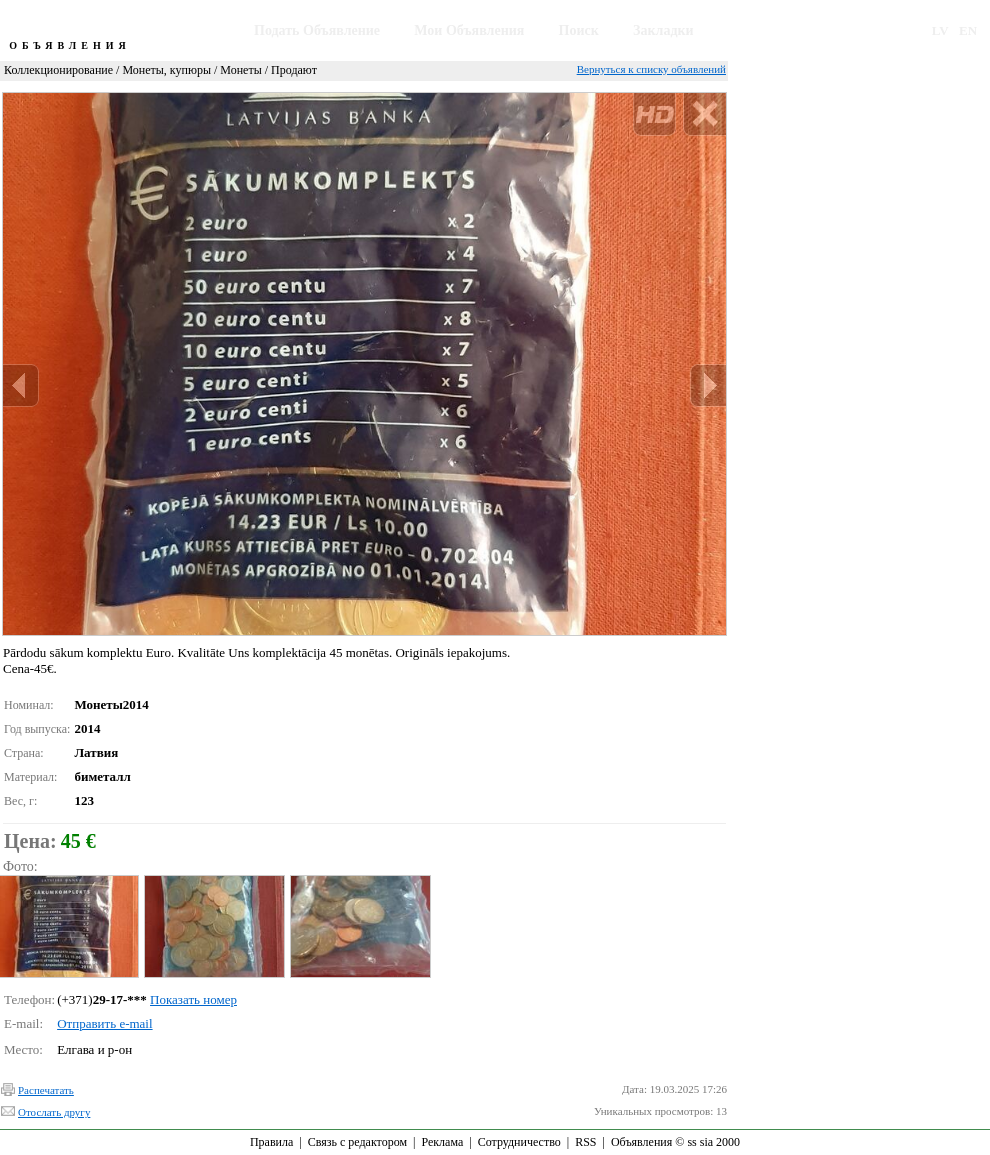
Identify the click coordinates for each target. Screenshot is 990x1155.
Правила (271, 1142)
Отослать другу (54, 1112)
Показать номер (193, 999)
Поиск (579, 30)
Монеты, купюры (166, 70)
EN (968, 30)
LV (940, 30)
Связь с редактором (357, 1142)
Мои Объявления (469, 30)
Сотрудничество (519, 1142)
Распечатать (46, 1090)
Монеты (240, 70)
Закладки (663, 30)
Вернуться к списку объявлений (651, 69)
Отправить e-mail (104, 1023)
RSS (585, 1142)
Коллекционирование (58, 70)
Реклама (442, 1142)
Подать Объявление (317, 30)
